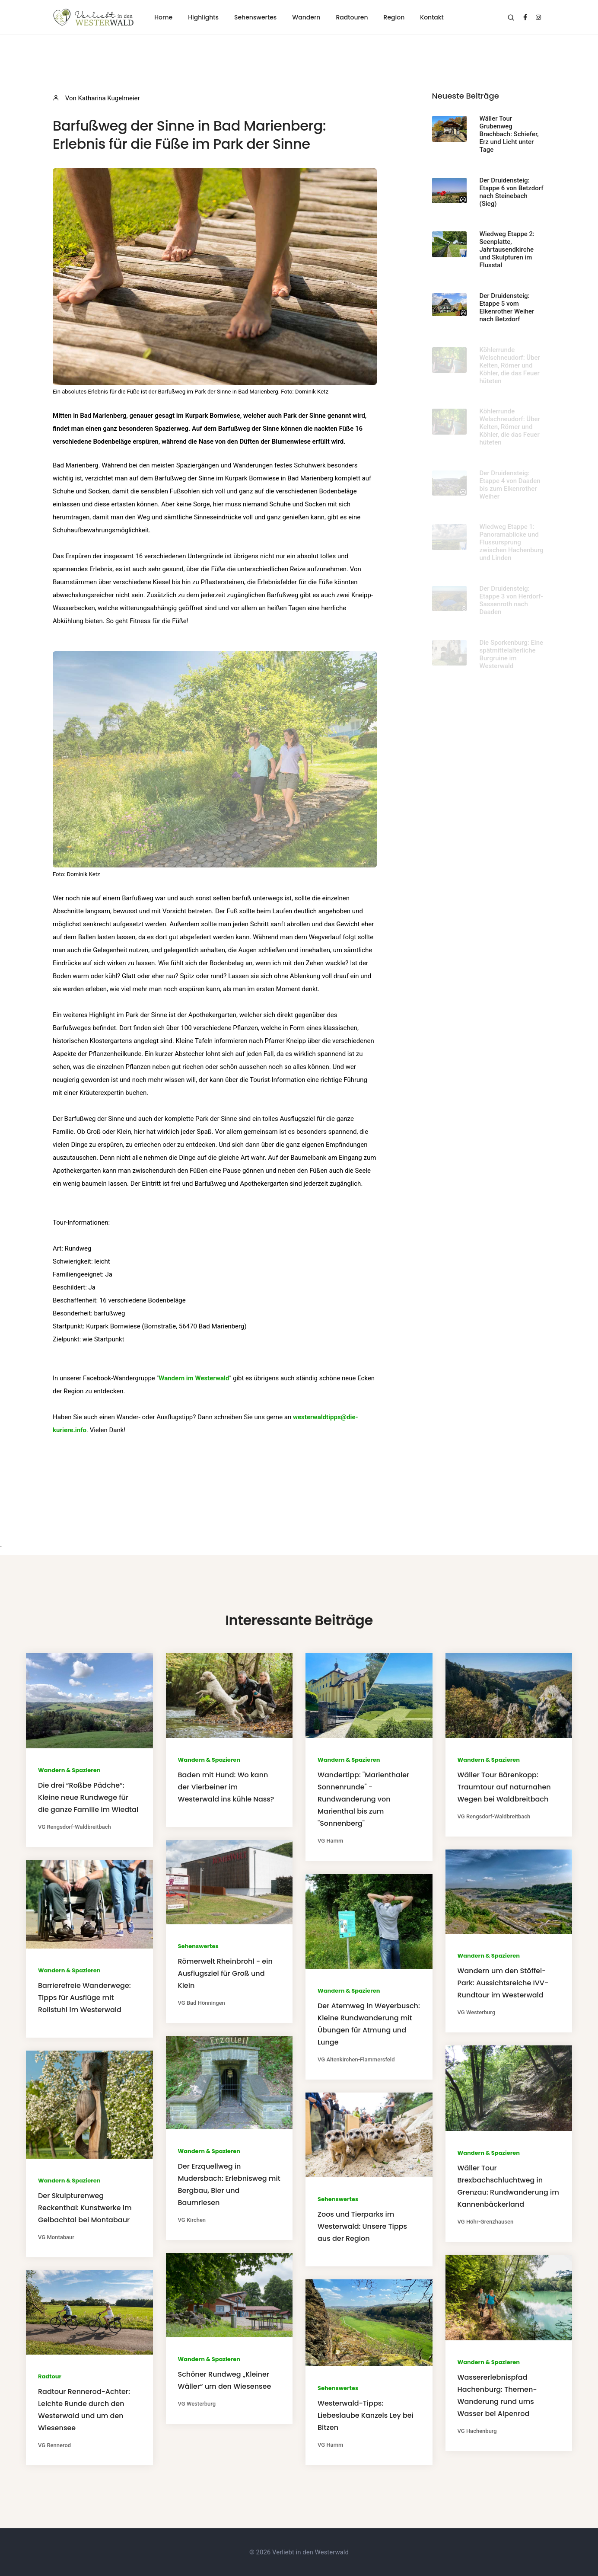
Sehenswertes (255, 17)
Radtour (49, 2376)
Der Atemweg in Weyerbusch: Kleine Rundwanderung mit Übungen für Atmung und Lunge (369, 2024)
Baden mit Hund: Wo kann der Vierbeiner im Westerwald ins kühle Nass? (226, 1787)
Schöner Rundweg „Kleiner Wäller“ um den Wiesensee (224, 2380)
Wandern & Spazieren (69, 1770)
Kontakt (432, 17)
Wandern (306, 17)
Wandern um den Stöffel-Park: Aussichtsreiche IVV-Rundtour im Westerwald (503, 1983)
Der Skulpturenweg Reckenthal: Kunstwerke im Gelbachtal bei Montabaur (85, 2208)
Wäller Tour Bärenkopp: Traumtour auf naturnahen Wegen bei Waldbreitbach (504, 1787)
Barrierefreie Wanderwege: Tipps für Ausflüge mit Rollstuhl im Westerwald (84, 1998)
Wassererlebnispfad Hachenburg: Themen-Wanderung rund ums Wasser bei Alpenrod (497, 2395)
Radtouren (352, 17)
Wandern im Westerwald (194, 1378)
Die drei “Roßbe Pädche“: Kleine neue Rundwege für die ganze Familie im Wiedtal (88, 1797)
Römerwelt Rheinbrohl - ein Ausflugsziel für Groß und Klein (225, 1973)
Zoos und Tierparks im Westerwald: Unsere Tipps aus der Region (362, 2226)
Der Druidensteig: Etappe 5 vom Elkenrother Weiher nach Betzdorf (507, 307)
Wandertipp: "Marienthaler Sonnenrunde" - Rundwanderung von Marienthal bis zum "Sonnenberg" (363, 1799)
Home (163, 17)
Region (394, 17)
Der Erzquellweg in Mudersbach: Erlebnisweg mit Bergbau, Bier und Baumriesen (229, 2184)
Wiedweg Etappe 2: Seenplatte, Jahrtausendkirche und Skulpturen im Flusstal (507, 249)
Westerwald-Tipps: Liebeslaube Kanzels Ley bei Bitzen (366, 2415)
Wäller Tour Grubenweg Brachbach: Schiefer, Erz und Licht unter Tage (509, 134)
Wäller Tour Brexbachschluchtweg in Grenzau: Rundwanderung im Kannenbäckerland (508, 2186)
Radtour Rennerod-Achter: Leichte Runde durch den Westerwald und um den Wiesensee (84, 2410)
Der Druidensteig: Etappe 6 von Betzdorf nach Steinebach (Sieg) (512, 192)
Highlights (203, 17)
